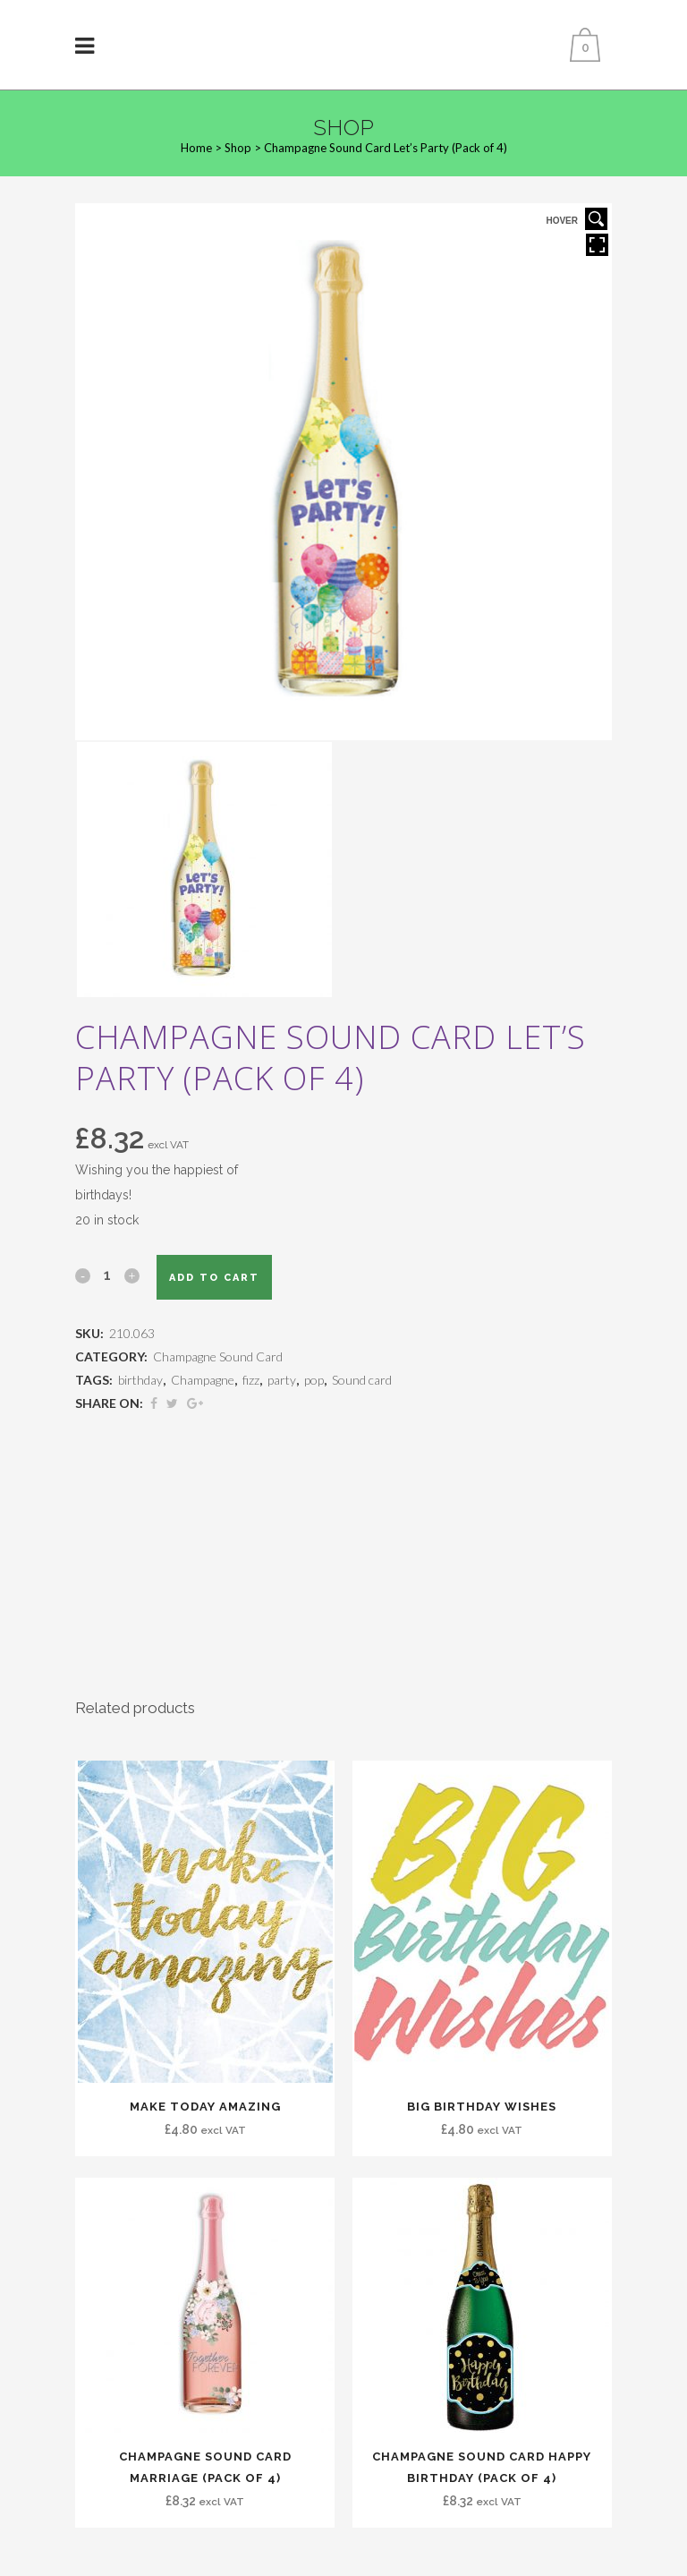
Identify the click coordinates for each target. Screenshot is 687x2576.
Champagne (202, 1379)
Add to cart (214, 1278)
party (281, 1379)
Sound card (362, 1379)
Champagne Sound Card (218, 1356)
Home (196, 148)
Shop (238, 148)
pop (314, 1379)
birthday (140, 1379)
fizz (250, 1379)
